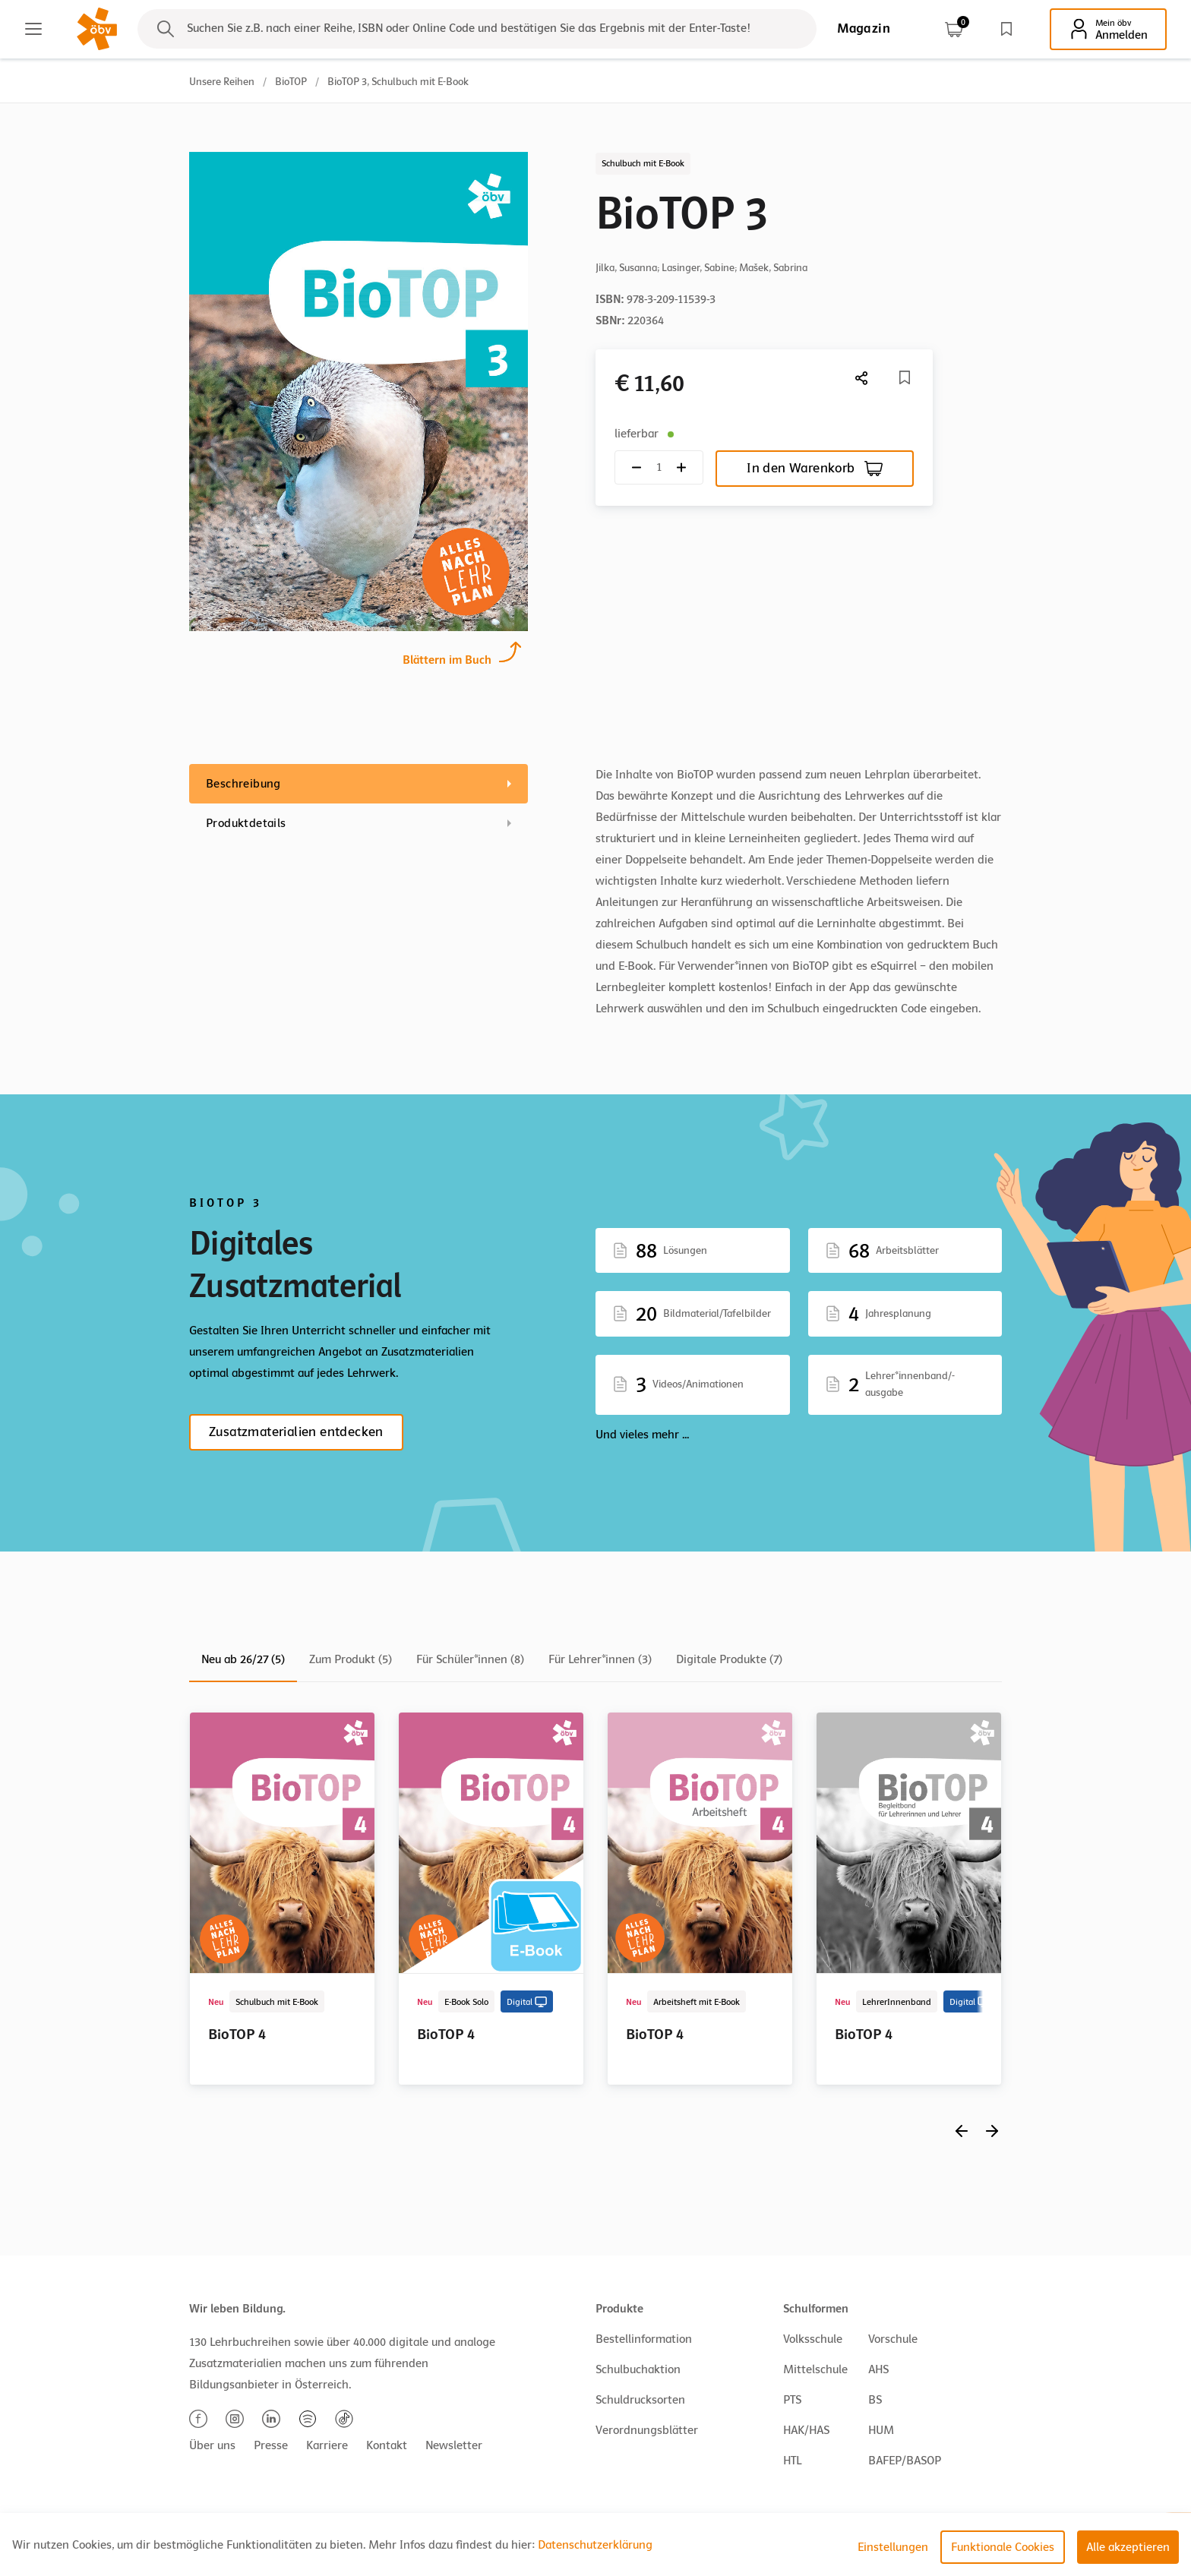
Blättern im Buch (447, 658)
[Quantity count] (659, 467)
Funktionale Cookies (1002, 2547)
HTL (792, 2460)
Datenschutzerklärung (595, 2545)
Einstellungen (893, 2547)
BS (875, 2400)
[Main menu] (33, 29)
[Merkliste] (905, 377)
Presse (271, 2445)
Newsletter (453, 2445)
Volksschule (812, 2339)
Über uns (212, 2445)
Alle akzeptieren (1128, 2547)
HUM (881, 2430)
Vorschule (893, 2339)
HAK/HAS (806, 2430)
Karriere (327, 2445)
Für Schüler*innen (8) (470, 1659)
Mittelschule (815, 2369)
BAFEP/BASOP (904, 2460)
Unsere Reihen (221, 81)
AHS (878, 2369)
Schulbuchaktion (638, 2369)
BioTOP (291, 81)
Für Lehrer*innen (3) (600, 1659)
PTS (792, 2400)
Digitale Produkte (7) (729, 1659)
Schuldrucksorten (640, 2400)
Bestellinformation (644, 2339)
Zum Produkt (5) (350, 1659)
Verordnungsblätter (647, 2430)
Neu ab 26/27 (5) (243, 1659)
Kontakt (386, 2445)
